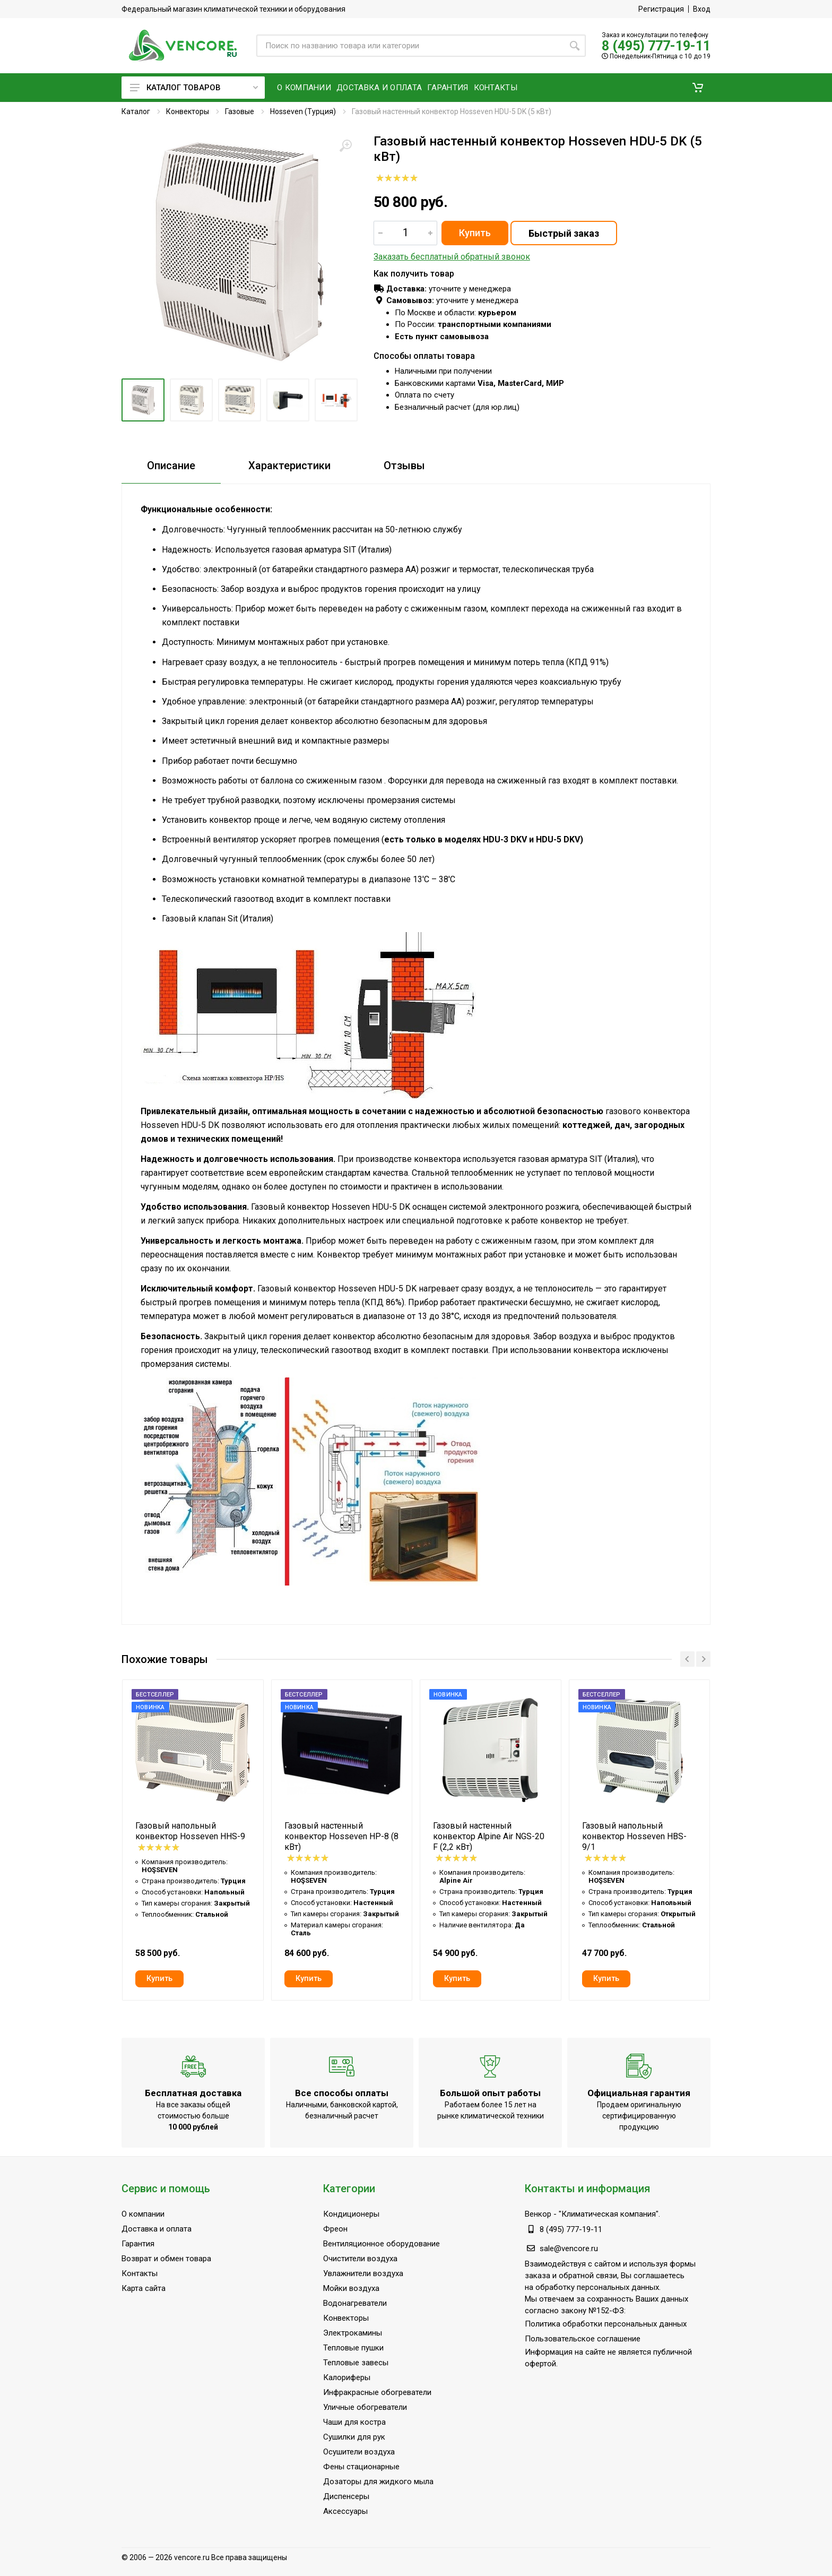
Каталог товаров (194, 87)
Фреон (335, 2229)
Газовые (239, 111)
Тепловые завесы (355, 2362)
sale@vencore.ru (569, 2248)
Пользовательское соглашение (582, 2339)
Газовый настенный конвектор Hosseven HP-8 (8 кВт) (341, 1836)
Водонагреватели (355, 2303)
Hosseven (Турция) (303, 111)
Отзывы (404, 465)
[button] (697, 87)
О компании (143, 2214)
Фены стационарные (361, 2466)
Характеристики (289, 465)
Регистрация (661, 9)
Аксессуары (345, 2511)
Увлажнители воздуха (363, 2273)
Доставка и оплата (157, 2229)
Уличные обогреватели (365, 2407)
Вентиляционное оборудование (381, 2243)
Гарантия (138, 2243)
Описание (171, 465)
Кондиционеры (351, 2214)
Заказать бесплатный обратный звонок (452, 257)
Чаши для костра (354, 2422)
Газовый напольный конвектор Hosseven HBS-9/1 (634, 1836)
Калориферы (346, 2377)
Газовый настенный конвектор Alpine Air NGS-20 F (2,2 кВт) (488, 1836)
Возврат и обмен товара (166, 2258)
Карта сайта (144, 2288)
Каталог (136, 111)
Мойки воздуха (351, 2288)
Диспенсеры (346, 2496)
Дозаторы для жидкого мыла (378, 2481)
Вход (701, 9)
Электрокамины (352, 2333)
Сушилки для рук (354, 2437)
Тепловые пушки (353, 2348)
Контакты (140, 2273)
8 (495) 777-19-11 (656, 46)
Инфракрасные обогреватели (377, 2392)
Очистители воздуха (360, 2258)
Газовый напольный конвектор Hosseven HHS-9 (190, 1831)
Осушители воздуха (359, 2452)
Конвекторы (187, 111)
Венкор (538, 2214)
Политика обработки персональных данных (606, 2324)
